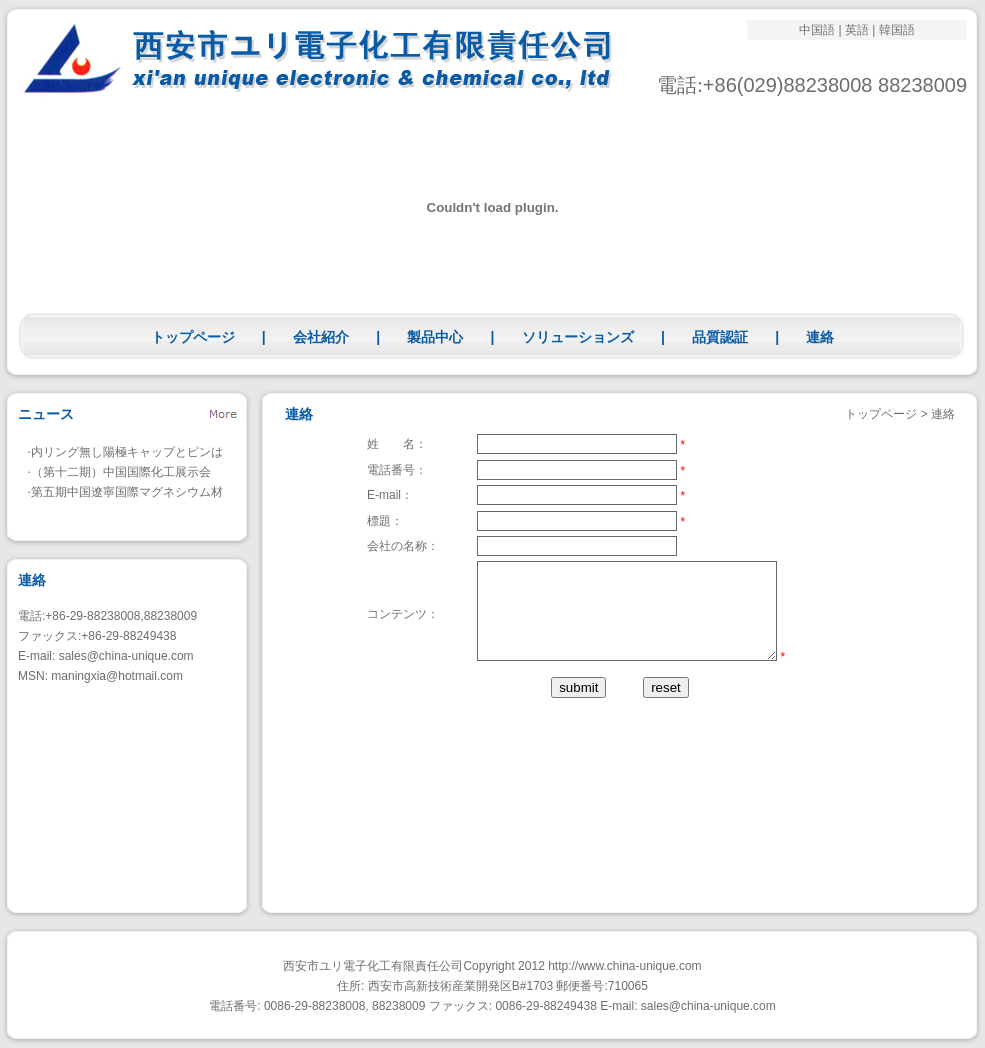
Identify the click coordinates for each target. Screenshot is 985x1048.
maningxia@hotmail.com (117, 676)
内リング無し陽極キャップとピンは (127, 452)
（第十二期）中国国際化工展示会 (121, 472)
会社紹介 (321, 337)
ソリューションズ (578, 337)
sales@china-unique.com (126, 656)
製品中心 (435, 337)
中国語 (817, 30)
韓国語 (897, 30)
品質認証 (720, 337)
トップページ (193, 337)
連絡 (820, 337)
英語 (857, 30)
